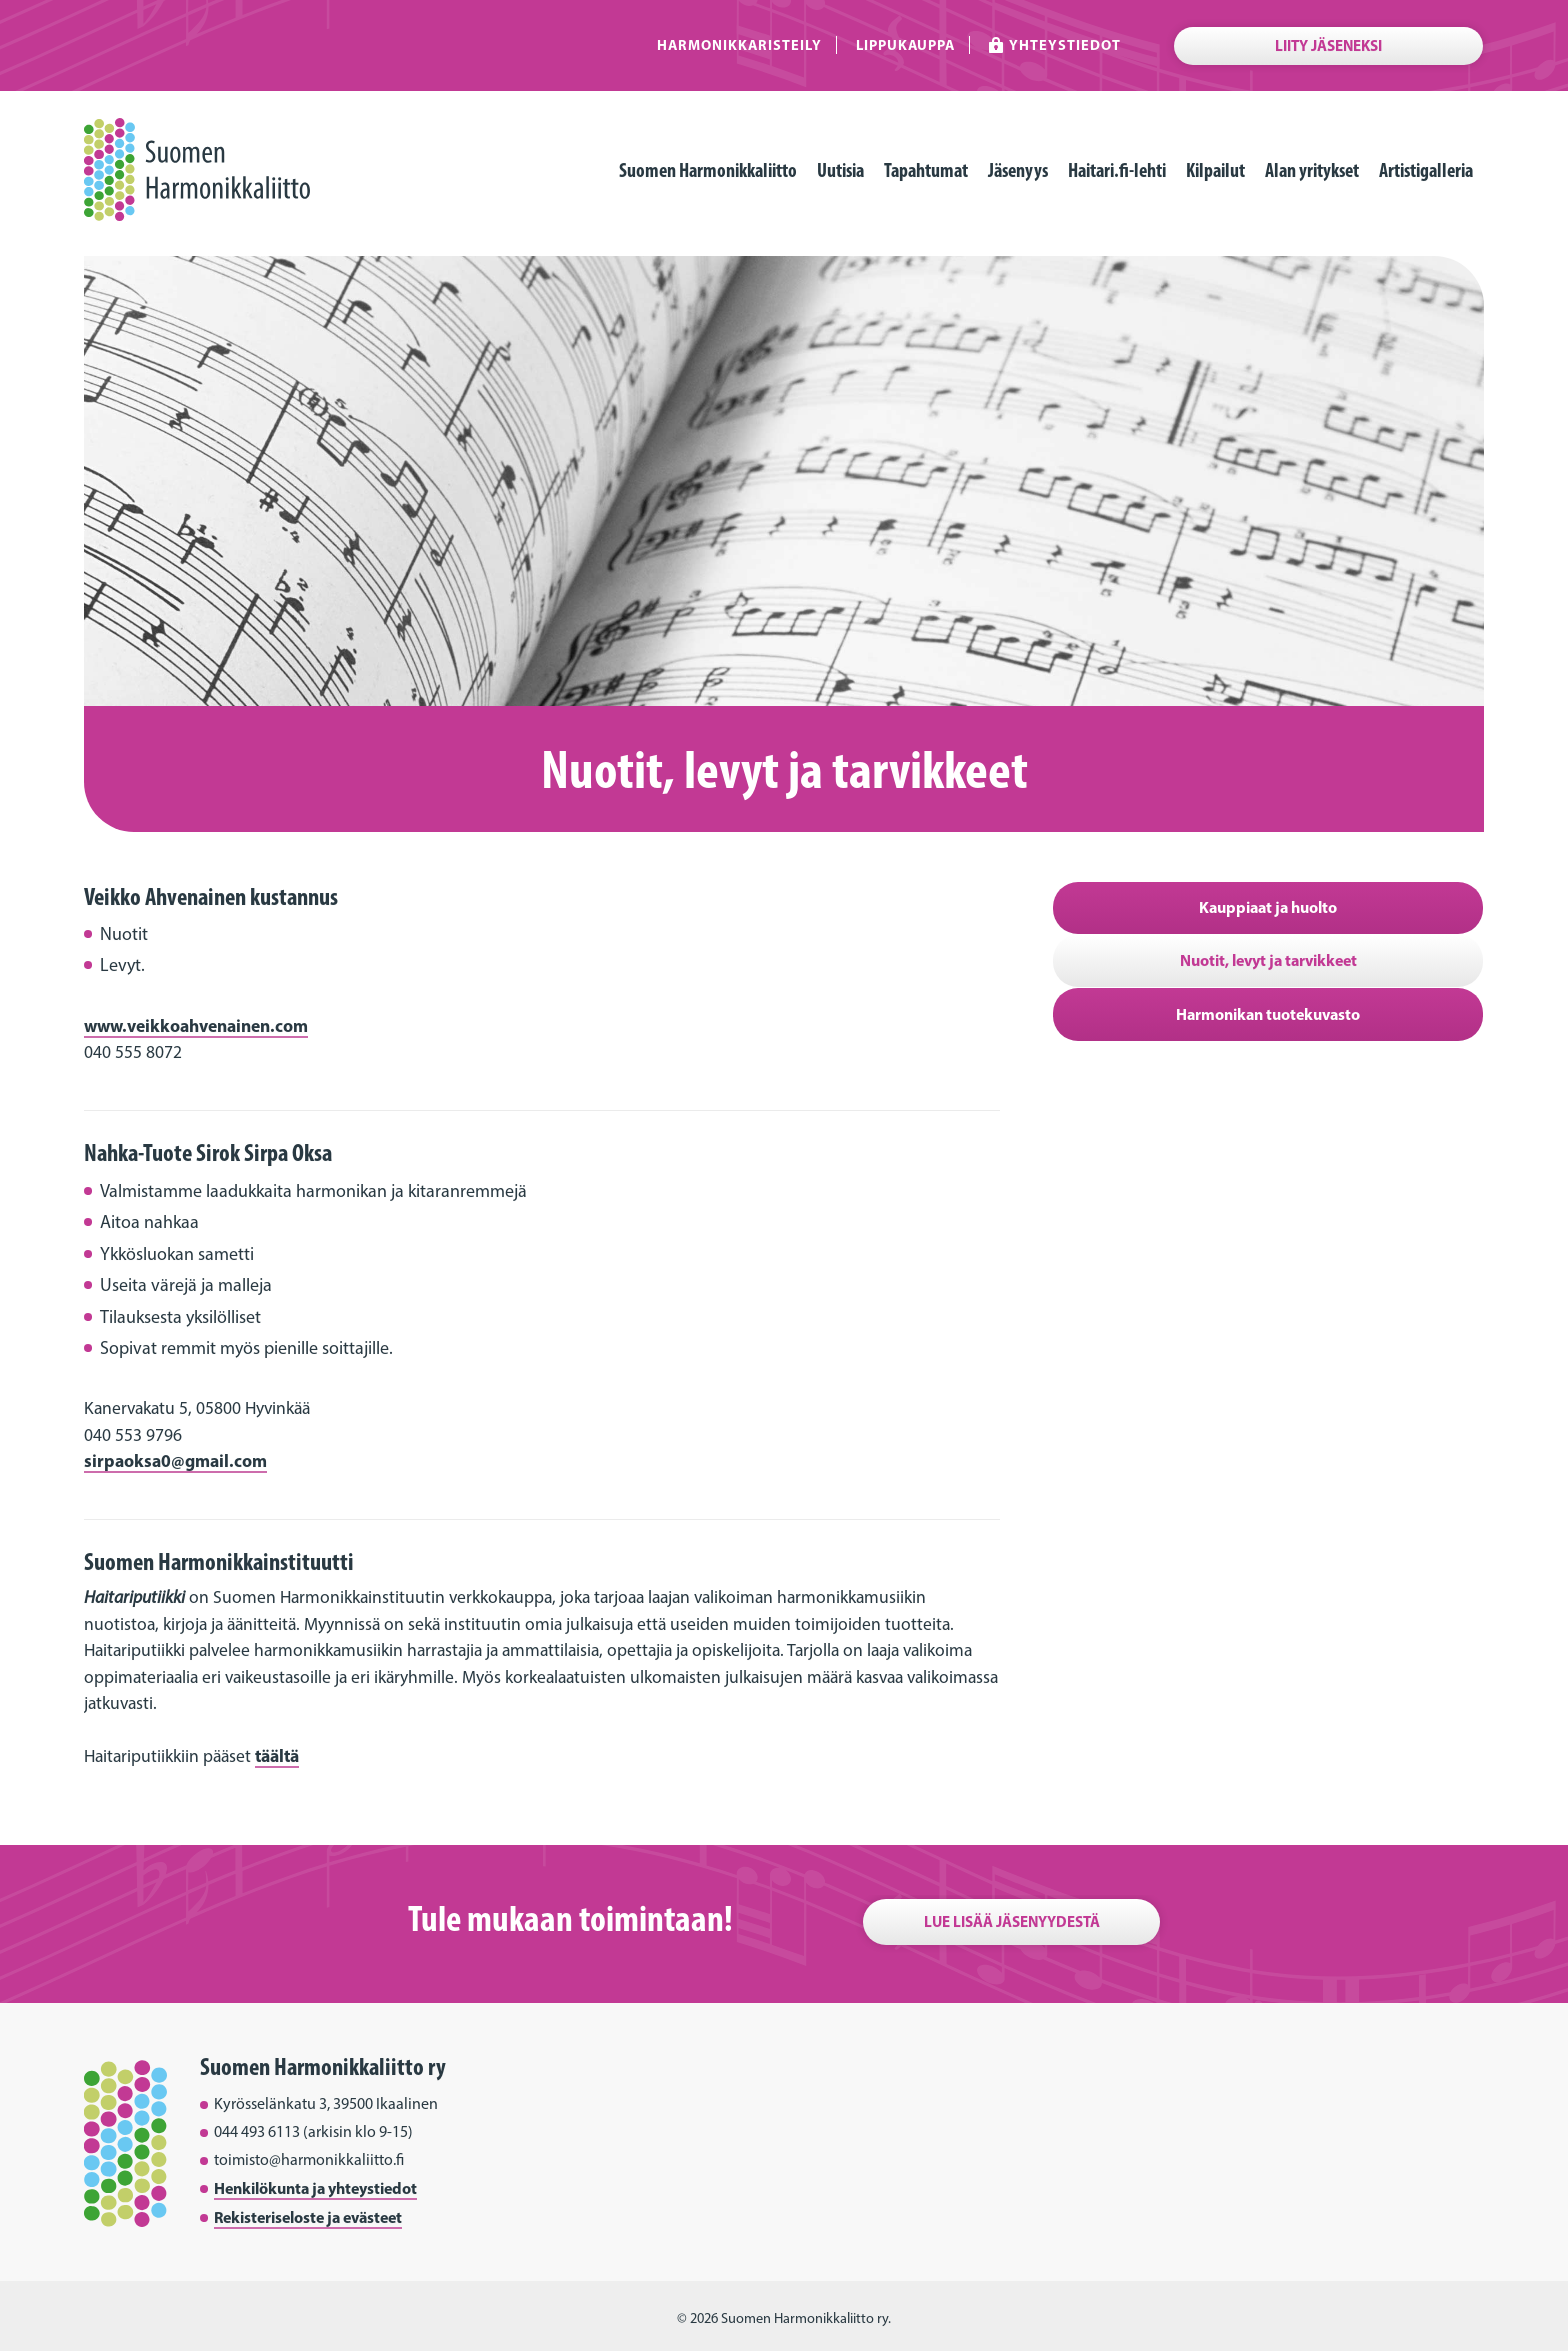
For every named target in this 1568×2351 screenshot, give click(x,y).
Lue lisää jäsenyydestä (1012, 1921)
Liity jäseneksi (1328, 45)
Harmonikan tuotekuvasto (1268, 1014)
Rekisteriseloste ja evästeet (308, 2217)
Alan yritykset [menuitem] (1312, 170)
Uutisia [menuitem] (840, 170)
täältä (277, 1755)
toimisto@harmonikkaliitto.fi (309, 2159)
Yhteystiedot (1065, 45)
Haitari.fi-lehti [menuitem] (1117, 170)
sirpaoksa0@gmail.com (175, 1460)
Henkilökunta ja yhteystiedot (315, 2188)
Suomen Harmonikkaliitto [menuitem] (708, 170)
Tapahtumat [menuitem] (926, 170)
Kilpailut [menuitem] (1215, 170)
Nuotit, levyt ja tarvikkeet (1268, 960)
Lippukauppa (905, 45)
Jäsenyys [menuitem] (1018, 170)
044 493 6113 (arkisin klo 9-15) (313, 2131)
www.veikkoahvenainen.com (196, 1025)
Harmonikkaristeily (739, 45)
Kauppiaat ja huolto (1268, 907)
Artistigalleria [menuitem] (1426, 170)
